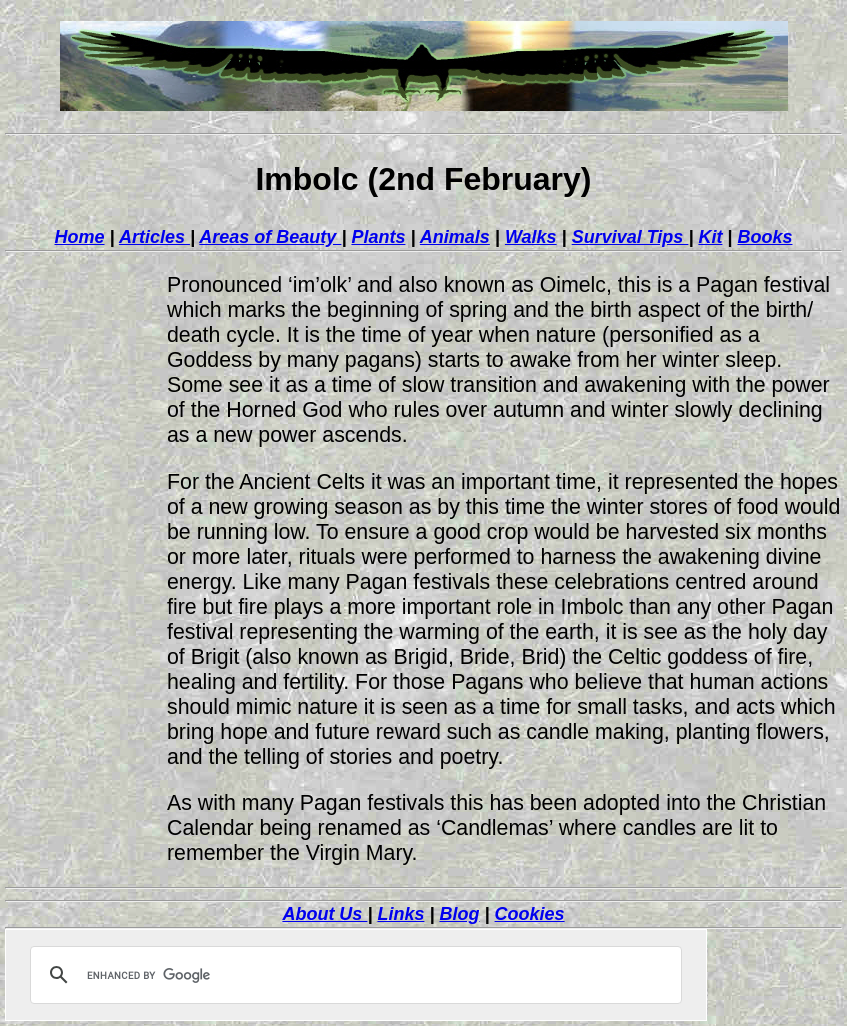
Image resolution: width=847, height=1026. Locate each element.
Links (400, 914)
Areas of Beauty (270, 237)
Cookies (530, 914)
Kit (710, 237)
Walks (531, 237)
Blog (460, 914)
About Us (324, 914)
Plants (378, 237)
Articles (154, 237)
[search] (353, 975)
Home (80, 237)
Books (764, 237)
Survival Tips (630, 237)
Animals (455, 237)
